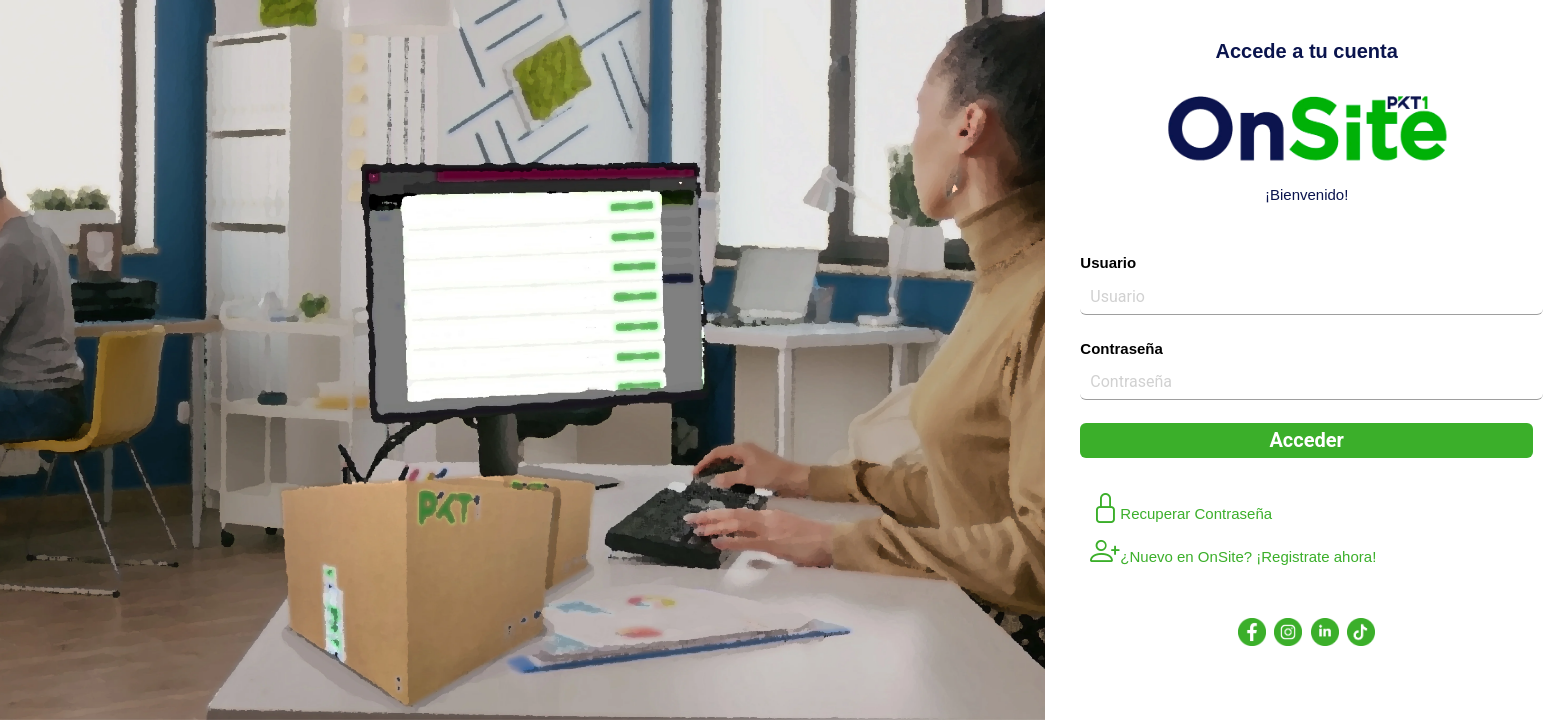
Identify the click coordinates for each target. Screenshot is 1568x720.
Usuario (1108, 262)
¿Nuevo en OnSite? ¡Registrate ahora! (1233, 553)
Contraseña (1121, 348)
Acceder (1306, 440)
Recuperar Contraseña (1181, 510)
